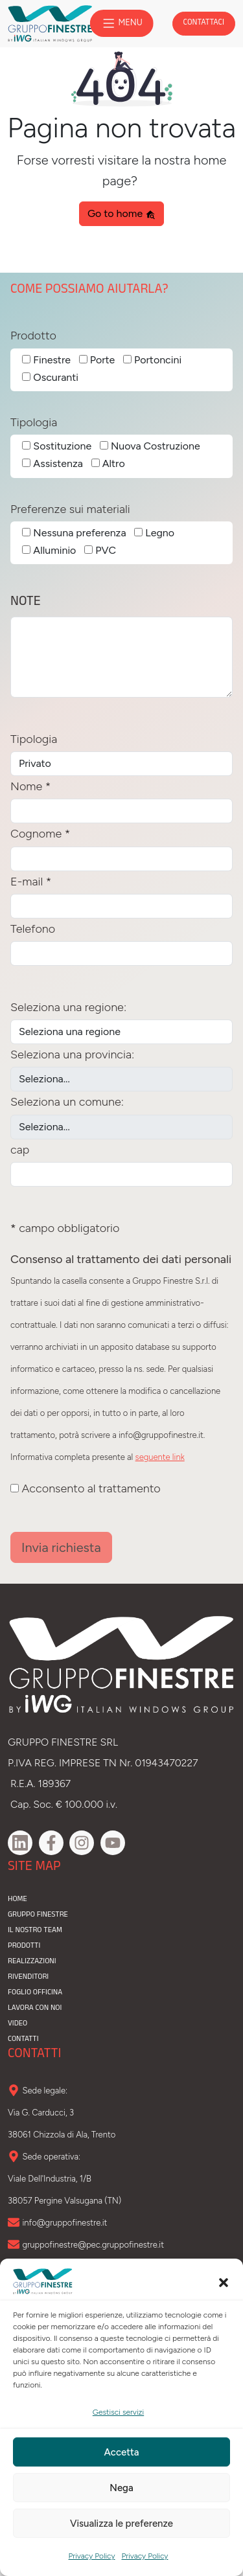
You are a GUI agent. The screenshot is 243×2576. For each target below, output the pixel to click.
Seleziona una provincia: (72, 1054)
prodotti (24, 1946)
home (17, 1900)
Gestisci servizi (118, 2412)
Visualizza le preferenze (121, 2523)
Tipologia (33, 422)
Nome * (30, 786)
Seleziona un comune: (67, 1102)
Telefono (32, 929)
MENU (121, 23)
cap (19, 1150)
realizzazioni (32, 1962)
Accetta (121, 2452)
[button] (223, 2281)
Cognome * (40, 833)
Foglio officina (35, 1993)
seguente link (160, 1457)
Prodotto (33, 335)
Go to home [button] (121, 213)
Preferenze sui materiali (70, 509)
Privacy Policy (92, 2555)
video (17, 2024)
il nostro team (35, 1931)
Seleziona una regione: (68, 1007)
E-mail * (30, 881)
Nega (121, 2488)
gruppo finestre (38, 1915)
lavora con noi (35, 2008)
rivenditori (28, 1977)
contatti (23, 2040)
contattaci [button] (203, 23)
